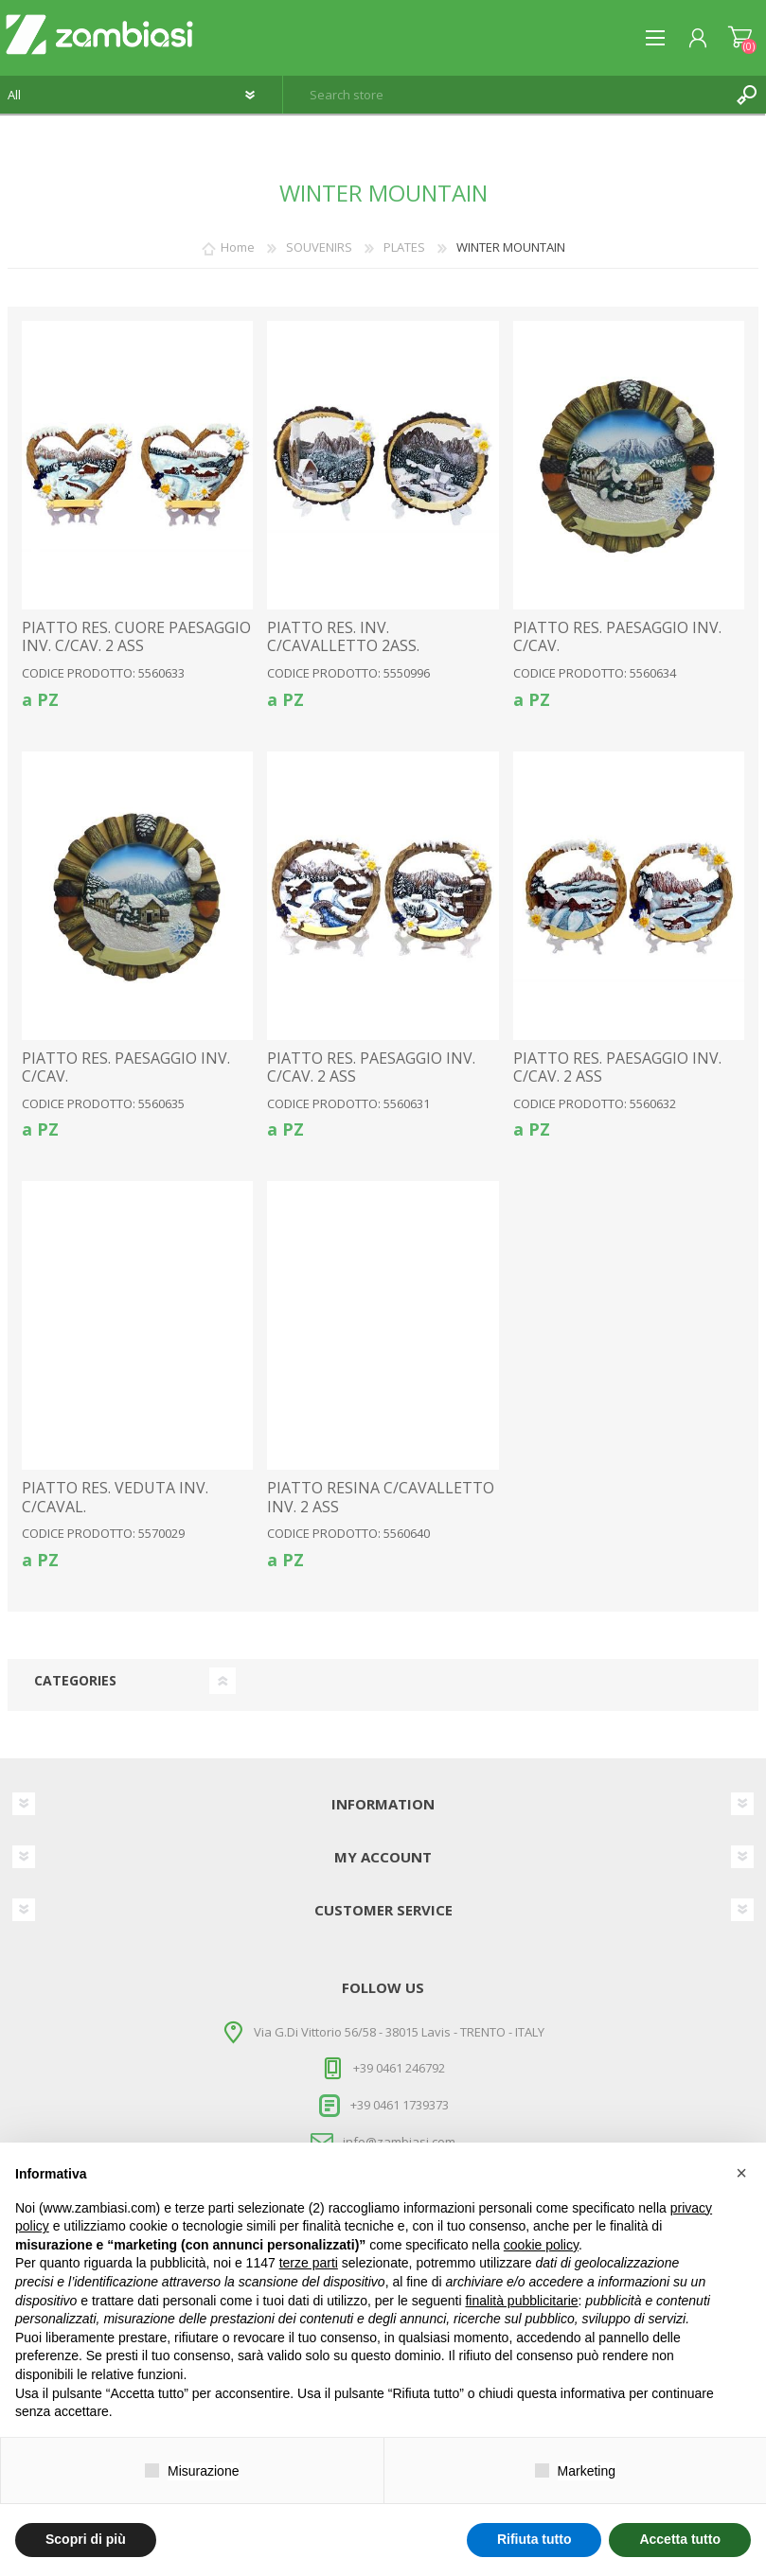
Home (238, 247)
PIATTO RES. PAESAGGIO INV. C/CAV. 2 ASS (371, 1067)
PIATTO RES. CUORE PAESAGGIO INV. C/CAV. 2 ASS (136, 637)
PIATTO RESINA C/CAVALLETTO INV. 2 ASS (380, 1497)
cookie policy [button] (541, 2244)
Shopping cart (740, 38)
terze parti (308, 2262)
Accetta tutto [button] (680, 2539)
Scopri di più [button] (85, 2539)
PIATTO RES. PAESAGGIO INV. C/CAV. (617, 637)
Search (747, 95)
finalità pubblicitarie (521, 2300)
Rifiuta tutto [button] (534, 2539)
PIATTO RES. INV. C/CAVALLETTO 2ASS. (343, 637)
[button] (741, 2173)
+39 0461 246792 (399, 2067)
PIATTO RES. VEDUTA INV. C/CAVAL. (115, 1497)
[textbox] (505, 95)
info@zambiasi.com (399, 2141)
